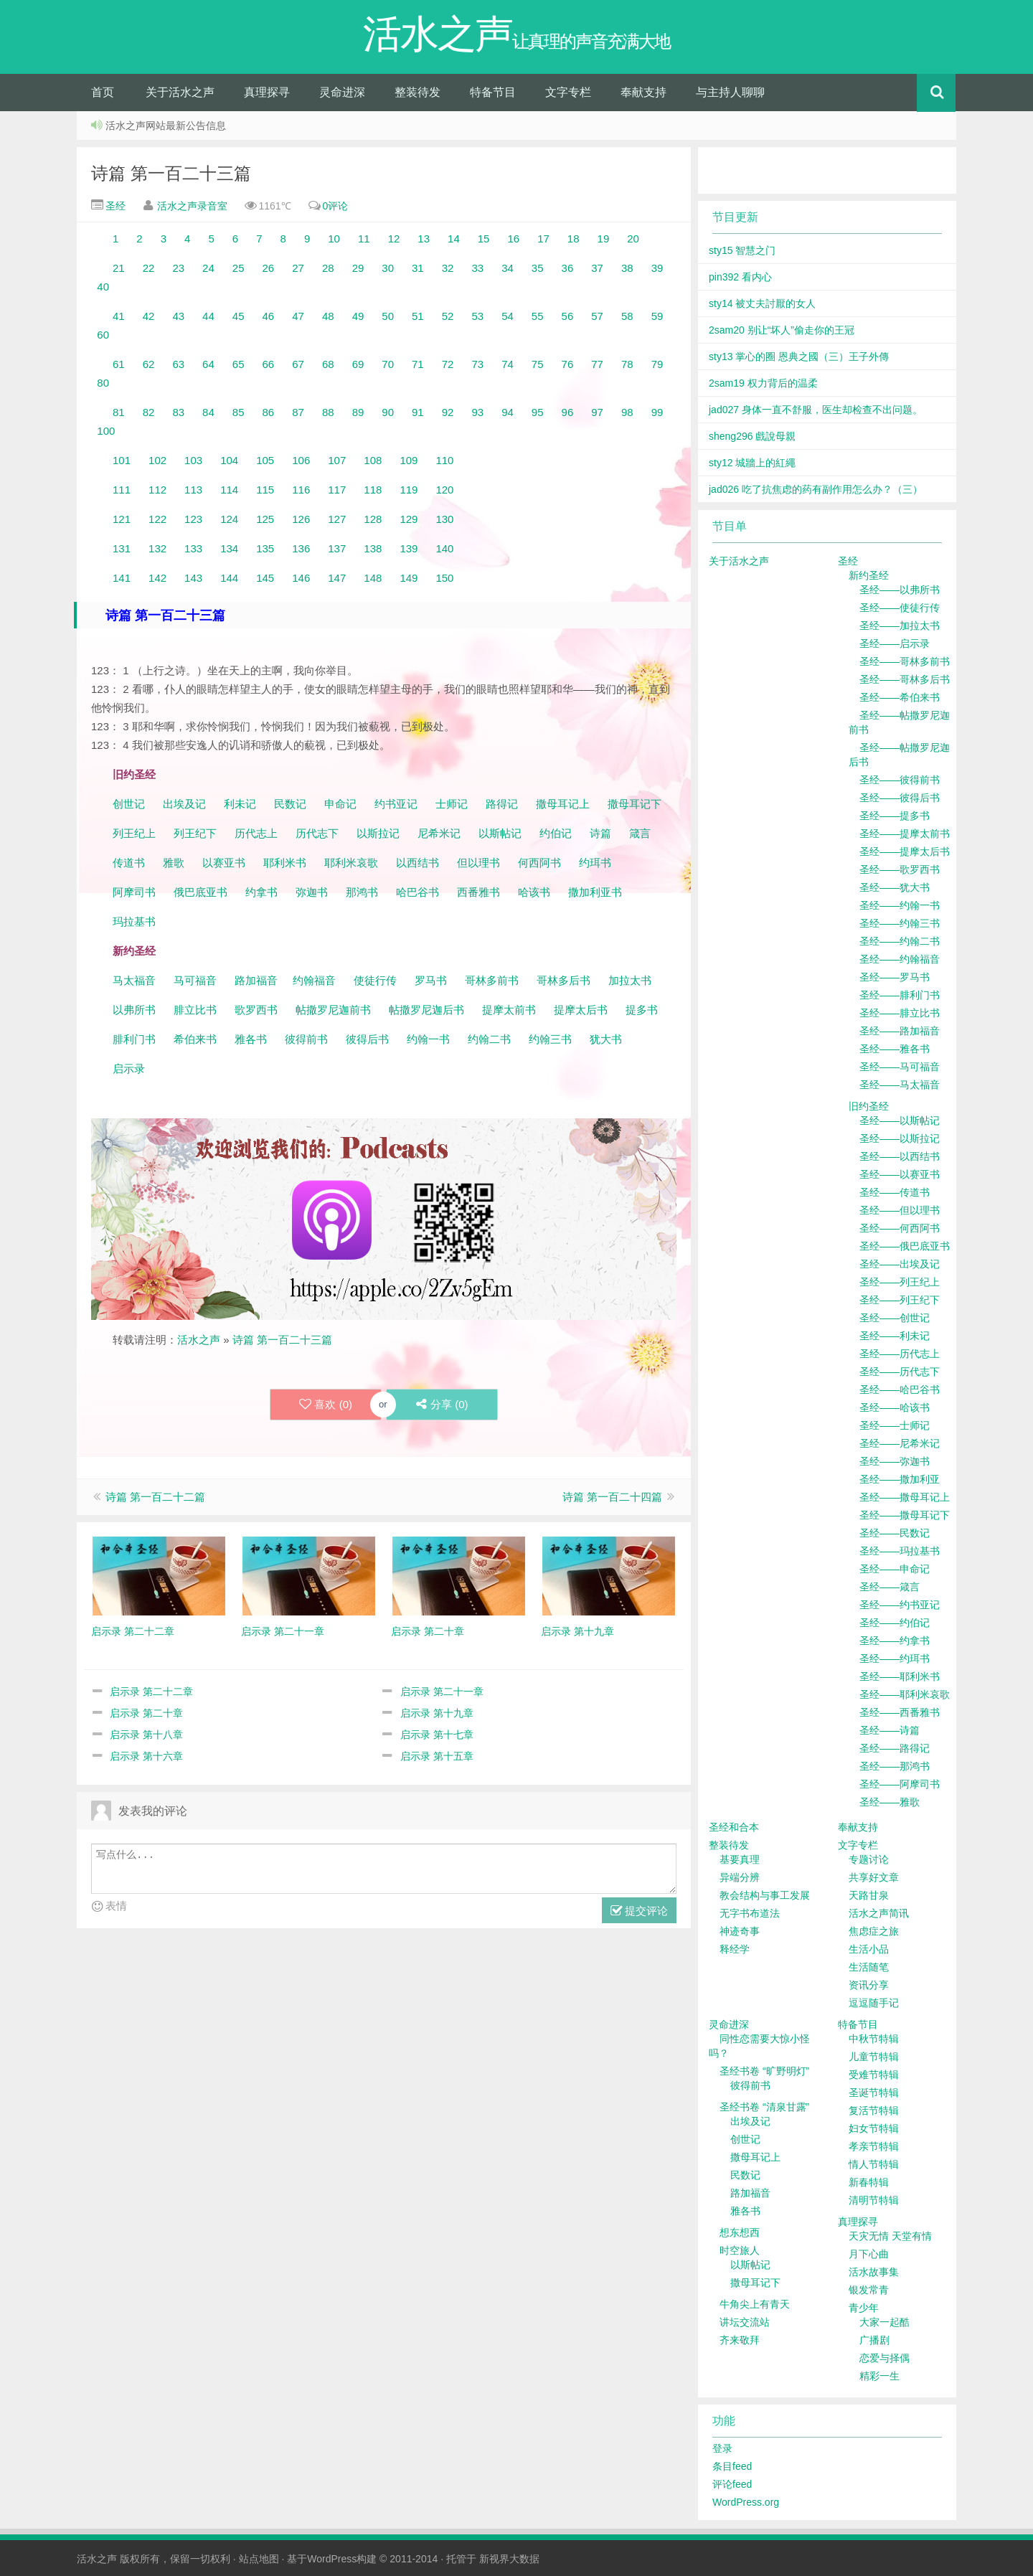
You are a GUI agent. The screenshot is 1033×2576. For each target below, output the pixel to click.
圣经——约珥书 (894, 1658)
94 (507, 412)
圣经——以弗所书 (899, 589)
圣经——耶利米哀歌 (904, 1694)
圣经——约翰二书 (899, 941)
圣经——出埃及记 (899, 1264)
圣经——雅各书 (894, 1049)
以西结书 (417, 863)
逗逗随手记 (874, 2003)
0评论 (335, 206)
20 (633, 238)
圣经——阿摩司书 (899, 1784)
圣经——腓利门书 (899, 995)
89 (358, 412)
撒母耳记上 (563, 804)
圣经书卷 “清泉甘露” (764, 2107)
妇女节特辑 (874, 2128)
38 (627, 268)
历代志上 (256, 833)
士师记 (450, 804)
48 (328, 316)
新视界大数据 (509, 2559)
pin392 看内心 (740, 277)
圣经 (114, 206)
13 (424, 238)
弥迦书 (312, 892)
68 (328, 364)
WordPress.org (745, 2502)
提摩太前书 (509, 1010)
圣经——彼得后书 (899, 797)
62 (149, 364)
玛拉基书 (134, 921)
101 (122, 460)
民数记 (291, 804)
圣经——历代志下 (899, 1371)
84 (208, 412)
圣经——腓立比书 (899, 1013)
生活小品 (869, 1949)
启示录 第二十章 (146, 1713)
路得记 (503, 804)
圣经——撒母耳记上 (904, 1497)
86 (269, 412)
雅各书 (251, 1039)
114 (229, 489)
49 (358, 316)
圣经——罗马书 (894, 977)
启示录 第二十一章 (442, 1691)
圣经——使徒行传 (899, 607)
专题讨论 (869, 1859)
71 (418, 364)
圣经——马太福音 (899, 1084)
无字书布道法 (750, 1913)
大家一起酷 (884, 2322)
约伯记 (555, 833)
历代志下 (317, 833)
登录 (722, 2448)
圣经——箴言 (889, 1587)
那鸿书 (362, 892)
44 (208, 316)
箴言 (640, 833)
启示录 (129, 1068)
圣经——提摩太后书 (904, 851)
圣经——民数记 (894, 1533)
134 (229, 548)
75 (538, 364)
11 (364, 238)
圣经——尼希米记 (899, 1443)
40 (103, 286)
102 (157, 460)
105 (265, 460)
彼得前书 (306, 1039)
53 (477, 316)
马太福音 (134, 980)
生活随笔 (869, 1967)
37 (597, 268)
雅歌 (173, 863)
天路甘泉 (869, 1895)
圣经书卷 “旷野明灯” (764, 2071)
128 (373, 519)
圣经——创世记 (894, 1318)
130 (444, 519)
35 (538, 268)
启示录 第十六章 (146, 1756)
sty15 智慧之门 (742, 250)
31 (418, 268)
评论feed (732, 2484)
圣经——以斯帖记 (899, 1120)
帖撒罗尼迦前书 (335, 1010)
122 (157, 519)
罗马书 (431, 980)
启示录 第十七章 (436, 1734)
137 (337, 548)
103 (193, 460)
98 (627, 412)
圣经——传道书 (894, 1192)
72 (448, 364)
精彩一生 (879, 2376)
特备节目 (493, 92)
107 (337, 460)
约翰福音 (314, 980)
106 (301, 460)
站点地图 (259, 2559)
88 (328, 412)
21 (119, 268)
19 (604, 238)
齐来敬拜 (740, 2340)
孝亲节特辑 (874, 2146)
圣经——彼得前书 (899, 779)
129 (409, 519)
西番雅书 (478, 892)
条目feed (732, 2466)
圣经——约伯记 (894, 1622)
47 (298, 316)
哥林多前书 (492, 980)
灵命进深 (342, 92)
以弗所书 (134, 1010)
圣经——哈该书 (894, 1407)
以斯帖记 (500, 833)
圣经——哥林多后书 (904, 679)
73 (477, 364)
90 (388, 412)
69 (358, 364)
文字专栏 (568, 92)
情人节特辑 (874, 2164)
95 (538, 412)
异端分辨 (740, 1877)
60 (103, 335)
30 (388, 268)
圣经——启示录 (894, 643)
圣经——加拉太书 (899, 625)
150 (444, 578)
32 (448, 268)
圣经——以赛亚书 (899, 1174)
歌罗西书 (256, 1010)
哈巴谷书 (417, 892)
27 (298, 268)
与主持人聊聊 (730, 92)
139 (409, 548)
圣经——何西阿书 (899, 1228)
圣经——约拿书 (894, 1640)
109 (409, 460)
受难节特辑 (874, 2074)
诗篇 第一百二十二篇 (155, 1497)
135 (265, 548)
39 (657, 268)
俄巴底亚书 (200, 892)
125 (265, 519)
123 (193, 519)
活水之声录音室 (192, 206)
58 (627, 316)
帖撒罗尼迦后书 (426, 1010)
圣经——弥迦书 (894, 1461)
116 (301, 489)
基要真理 (740, 1859)
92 (448, 412)
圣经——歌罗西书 (899, 869)
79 (657, 364)
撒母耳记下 (634, 804)
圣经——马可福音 (899, 1066)
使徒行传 (375, 980)
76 (568, 364)
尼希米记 (438, 833)
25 (238, 268)
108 (373, 460)
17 (543, 238)
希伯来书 (195, 1039)
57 (597, 316)
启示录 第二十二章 (151, 1691)
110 (444, 460)
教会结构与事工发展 (765, 1895)
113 (193, 489)
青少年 (864, 2307)
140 (444, 548)
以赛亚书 (223, 863)
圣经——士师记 (894, 1425)
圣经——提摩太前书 (904, 833)
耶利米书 (284, 863)
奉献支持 (643, 92)
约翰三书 (550, 1039)
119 (409, 489)
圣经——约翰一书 (899, 905)
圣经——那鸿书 (894, 1766)
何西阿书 (539, 863)
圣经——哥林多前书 (904, 661)
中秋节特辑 (874, 2038)
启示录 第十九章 (436, 1713)
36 (568, 268)
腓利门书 (134, 1039)
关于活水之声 (180, 92)
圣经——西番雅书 (899, 1712)
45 (238, 316)
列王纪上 (134, 833)
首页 (102, 92)
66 (269, 364)
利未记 (241, 804)
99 (657, 412)
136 (301, 548)
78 (627, 364)
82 (149, 412)
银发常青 (869, 2290)
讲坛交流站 (745, 2322)
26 (269, 268)
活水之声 (198, 1340)
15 (484, 238)
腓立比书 (195, 1010)
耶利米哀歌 (351, 863)
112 (157, 489)
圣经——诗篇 (889, 1730)
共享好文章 (874, 1877)
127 (337, 519)
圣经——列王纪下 (899, 1300)
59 (657, 316)
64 (208, 364)
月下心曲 (869, 2254)
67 (298, 364)
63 (178, 364)
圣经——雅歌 (889, 1802)
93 (477, 412)
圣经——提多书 (894, 815)
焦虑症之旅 (874, 1931)
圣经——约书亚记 (899, 1604)
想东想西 (740, 2232)
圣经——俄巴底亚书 (904, 1246)
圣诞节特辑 (874, 2092)
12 (394, 238)
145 (265, 578)
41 (119, 316)
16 (513, 238)
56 (568, 316)
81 (119, 412)
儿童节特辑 (874, 2056)
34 (507, 268)
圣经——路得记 (894, 1748)
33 (477, 268)
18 (573, 238)
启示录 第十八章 (146, 1734)
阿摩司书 (134, 892)
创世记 (129, 804)
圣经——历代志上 (899, 1353)
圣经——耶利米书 (899, 1676)
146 (301, 578)
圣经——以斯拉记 (899, 1138)
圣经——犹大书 (894, 887)
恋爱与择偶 (884, 2358)
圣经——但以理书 (899, 1210)
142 (157, 578)
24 (208, 268)
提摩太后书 (581, 1010)
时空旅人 (740, 2250)
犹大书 (606, 1039)
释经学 (735, 1949)
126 (301, 519)
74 (507, 364)
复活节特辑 (874, 2110)
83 (178, 412)
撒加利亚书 (595, 892)
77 (597, 364)
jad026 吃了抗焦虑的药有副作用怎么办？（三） (816, 489)
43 (178, 316)
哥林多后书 (563, 980)
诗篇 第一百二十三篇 (171, 173)
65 (238, 364)
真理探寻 (267, 92)
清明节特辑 (874, 2200)
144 (229, 578)
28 (328, 268)
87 (298, 412)
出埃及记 (183, 804)
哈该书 (534, 892)
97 (597, 412)
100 (106, 431)
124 (229, 519)
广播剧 (874, 2340)
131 (122, 548)
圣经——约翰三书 (899, 923)
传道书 (130, 863)
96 (568, 412)
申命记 (341, 804)
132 (157, 548)
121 (122, 519)
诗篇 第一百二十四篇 (612, 1497)
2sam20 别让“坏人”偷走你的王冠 (781, 330)
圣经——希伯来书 (899, 697)
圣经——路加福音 (899, 1031)
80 (103, 383)
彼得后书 (367, 1039)
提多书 (642, 1010)
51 (418, 316)
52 (448, 316)
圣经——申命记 (894, 1569)
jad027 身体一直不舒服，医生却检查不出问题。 (816, 409)
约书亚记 (396, 804)
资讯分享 (869, 1985)
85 (238, 412)
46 (269, 316)
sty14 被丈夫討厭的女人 (762, 303)
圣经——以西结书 (899, 1156)
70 (388, 364)
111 (122, 489)
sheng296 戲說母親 (752, 436)
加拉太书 (629, 980)
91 (418, 412)
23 (178, 268)
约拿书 (261, 892)
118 (373, 489)
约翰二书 (489, 1039)
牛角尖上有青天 (755, 2304)
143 (193, 578)
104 (229, 460)
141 (122, 578)
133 (193, 548)
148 (373, 578)
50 (388, 316)
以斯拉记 (378, 833)
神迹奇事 (740, 1931)
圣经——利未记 (894, 1335)
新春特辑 (869, 2182)
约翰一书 (428, 1039)
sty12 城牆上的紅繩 (752, 462)
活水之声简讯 (879, 1913)
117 (337, 489)
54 (507, 316)
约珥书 (595, 863)
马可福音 (195, 980)
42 (149, 316)
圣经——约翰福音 (899, 959)
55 (538, 316)
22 (149, 268)
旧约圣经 (869, 1106)
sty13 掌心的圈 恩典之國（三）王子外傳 (799, 356)
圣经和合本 (734, 1827)
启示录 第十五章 (436, 1756)
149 (409, 578)
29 (358, 268)
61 (119, 364)
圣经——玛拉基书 (899, 1551)
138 (373, 548)
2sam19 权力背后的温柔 (763, 383)
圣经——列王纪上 (899, 1282)
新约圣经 (869, 575)
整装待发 (417, 92)
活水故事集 (874, 2272)
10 (334, 238)
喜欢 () (325, 1404)
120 (444, 489)
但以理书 (478, 863)
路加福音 (256, 980)
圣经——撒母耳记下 (904, 1515)
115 (265, 489)
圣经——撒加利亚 (899, 1479)
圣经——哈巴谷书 (899, 1389)
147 (337, 578)
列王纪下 (195, 833)
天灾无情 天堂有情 (890, 2236)
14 (454, 238)
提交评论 (639, 1911)
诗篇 (600, 833)
